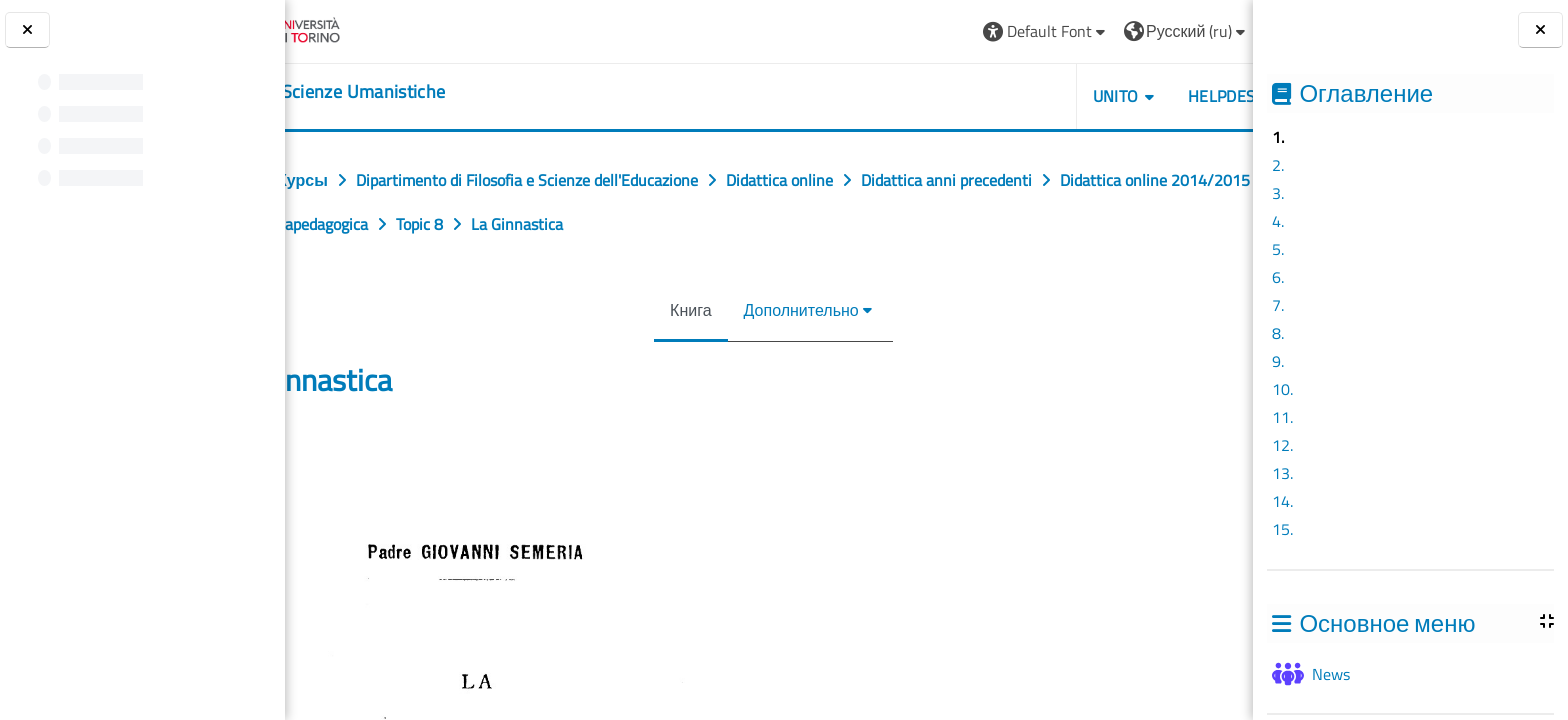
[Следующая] (1246, 452)
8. (1278, 333)
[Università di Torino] (362, 29)
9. (1278, 361)
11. (1282, 417)
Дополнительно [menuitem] (796, 310)
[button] (953, 31)
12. (1282, 445)
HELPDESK (1133, 96)
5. (1278, 249)
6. (1278, 277)
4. (1278, 221)
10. (1282, 389)
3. (1278, 193)
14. (1282, 501)
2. (1278, 165)
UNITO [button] (1023, 96)
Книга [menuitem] (686, 310)
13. (1282, 473)
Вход (1204, 31)
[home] (409, 92)
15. (1282, 529)
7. (1278, 305)
